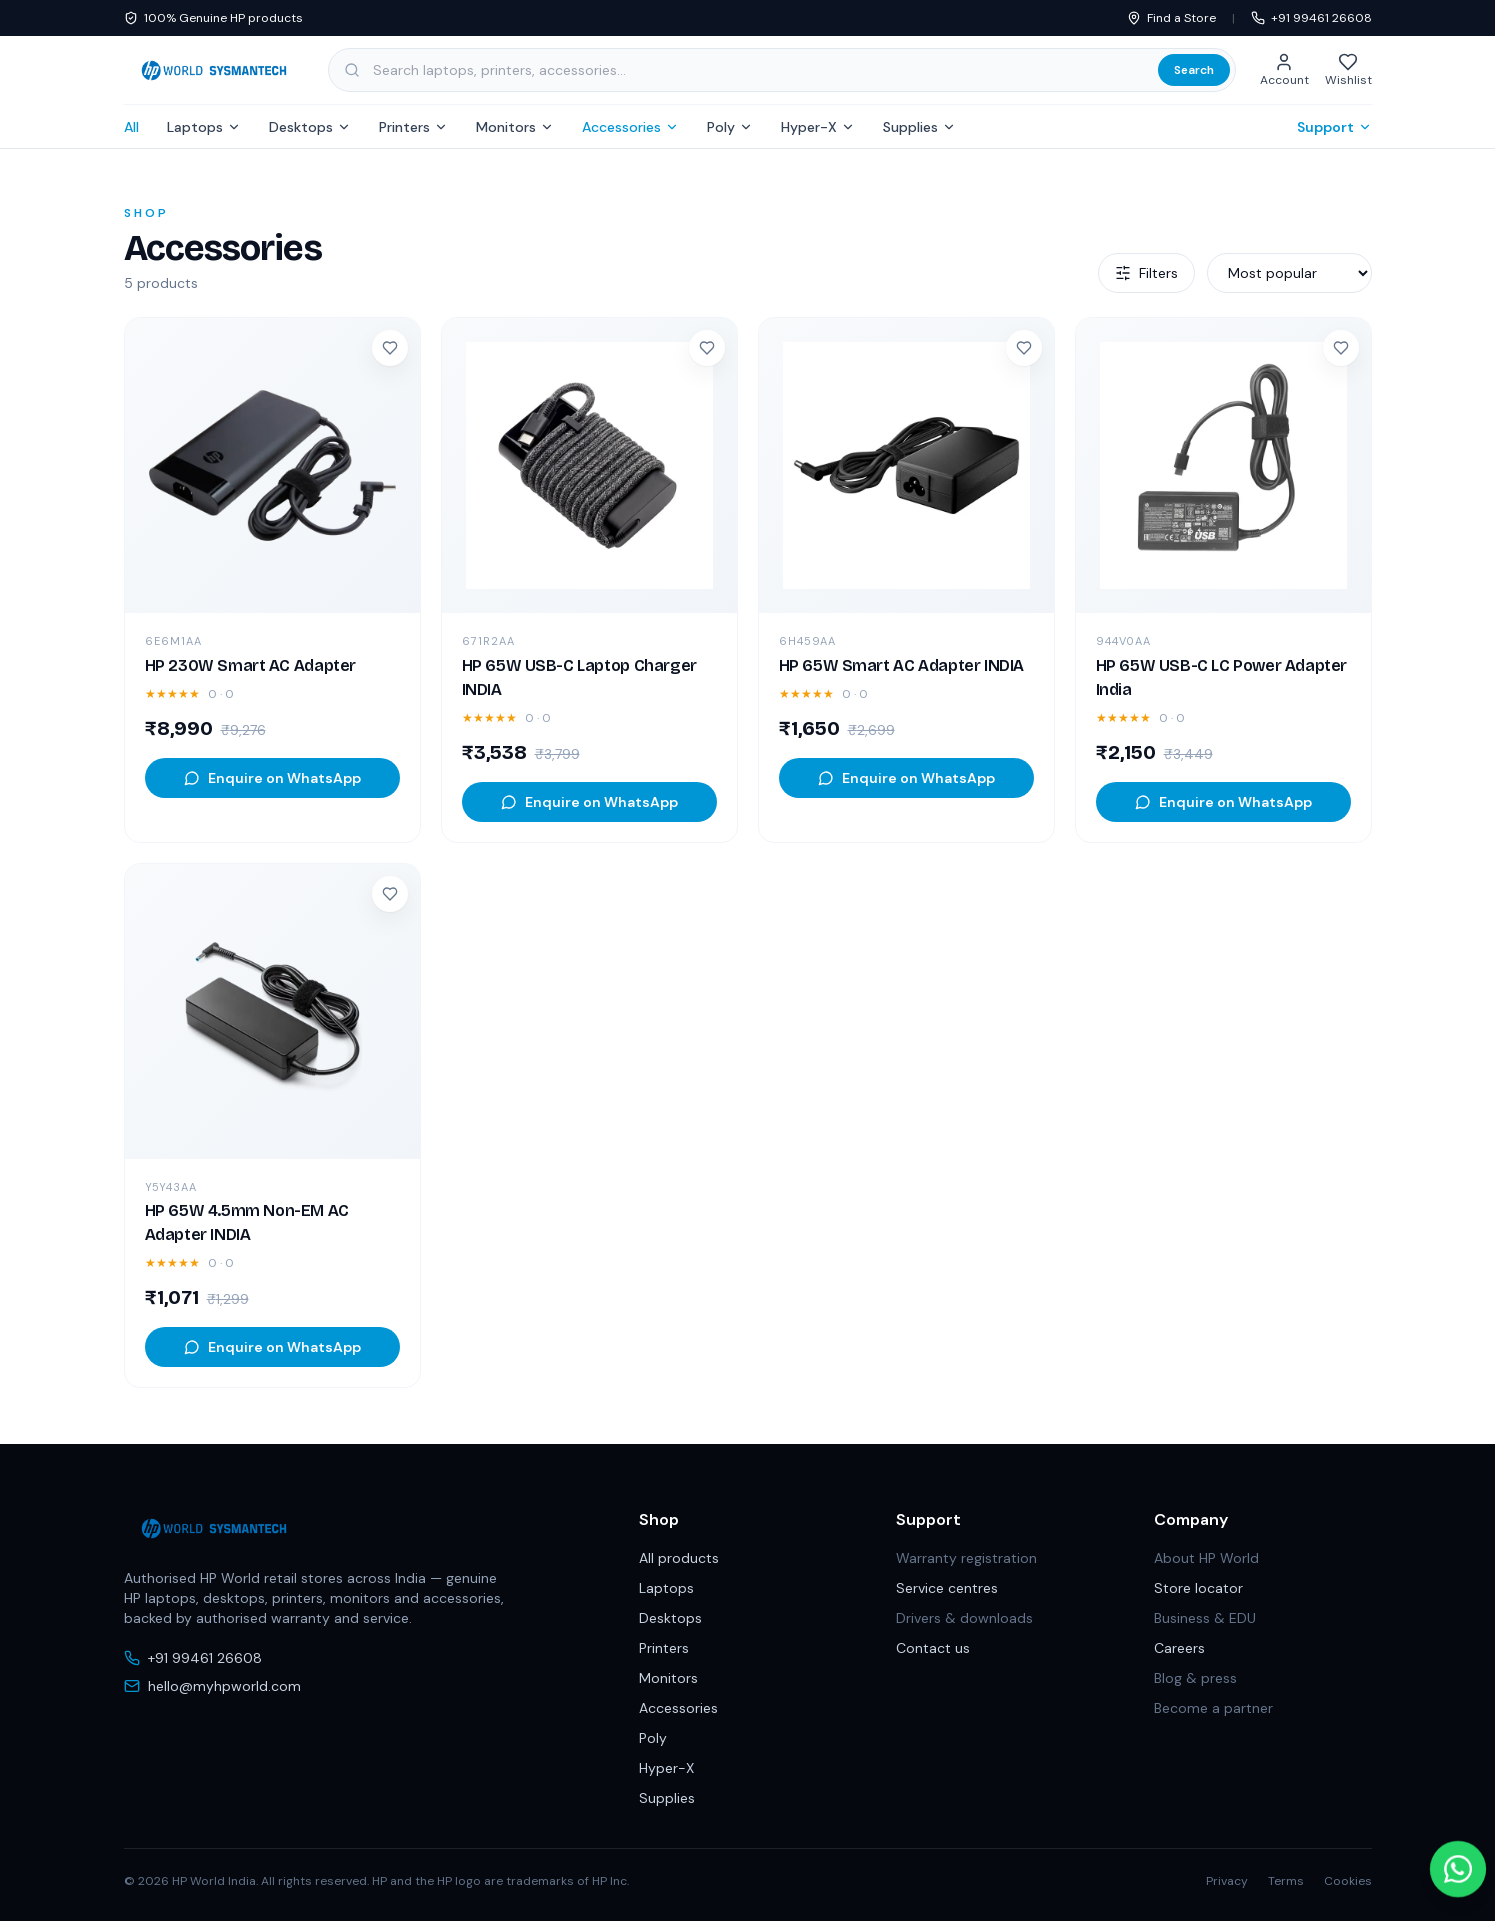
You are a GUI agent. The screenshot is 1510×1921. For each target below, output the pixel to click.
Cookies (1348, 1881)
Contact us (933, 1648)
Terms (1286, 1881)
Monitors (515, 127)
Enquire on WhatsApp (272, 778)
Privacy (1227, 1881)
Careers (1179, 1648)
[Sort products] (1289, 273)
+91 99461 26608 (1311, 18)
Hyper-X (818, 127)
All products (679, 1558)
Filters (1146, 273)
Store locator (1198, 1588)
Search (1194, 70)
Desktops (310, 127)
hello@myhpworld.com (212, 1686)
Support (1334, 127)
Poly (730, 127)
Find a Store (1171, 18)
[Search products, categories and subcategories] (782, 70)
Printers (413, 127)
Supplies (919, 127)
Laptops (204, 127)
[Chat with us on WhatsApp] (1458, 1869)
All (131, 127)
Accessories (630, 127)
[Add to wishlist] (390, 348)
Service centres (947, 1588)
